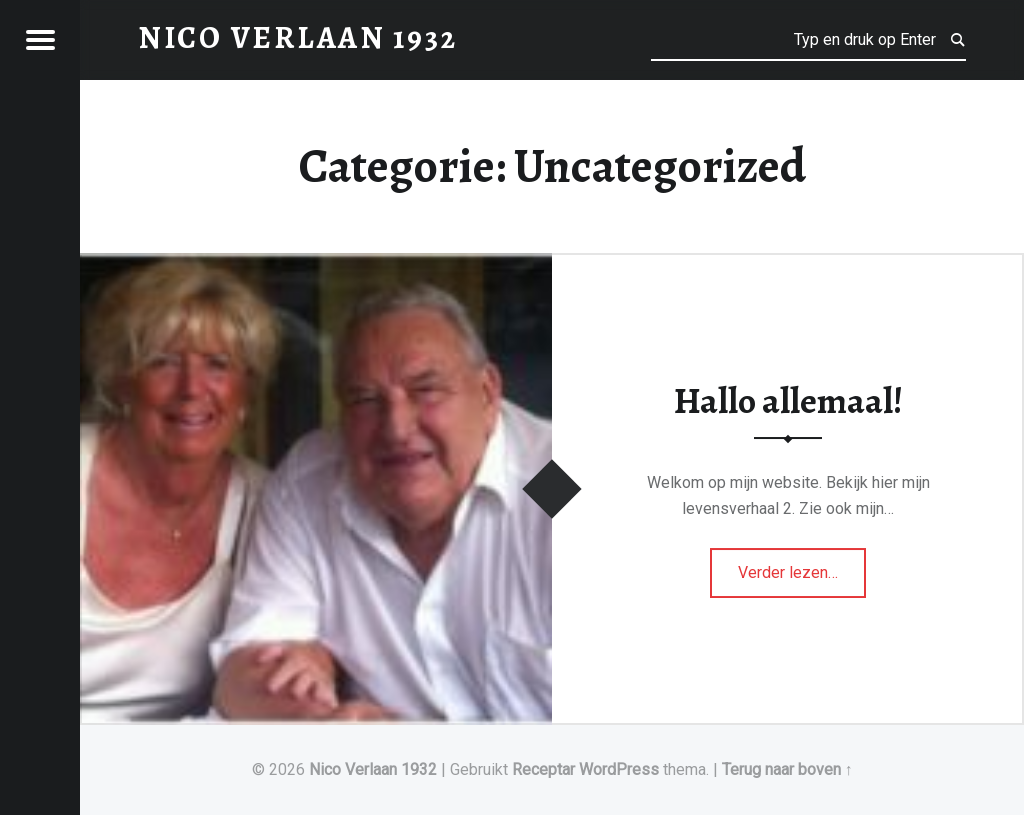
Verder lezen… (802, 566)
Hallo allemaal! (788, 401)
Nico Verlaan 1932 (373, 769)
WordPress (619, 769)
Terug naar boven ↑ (787, 769)
